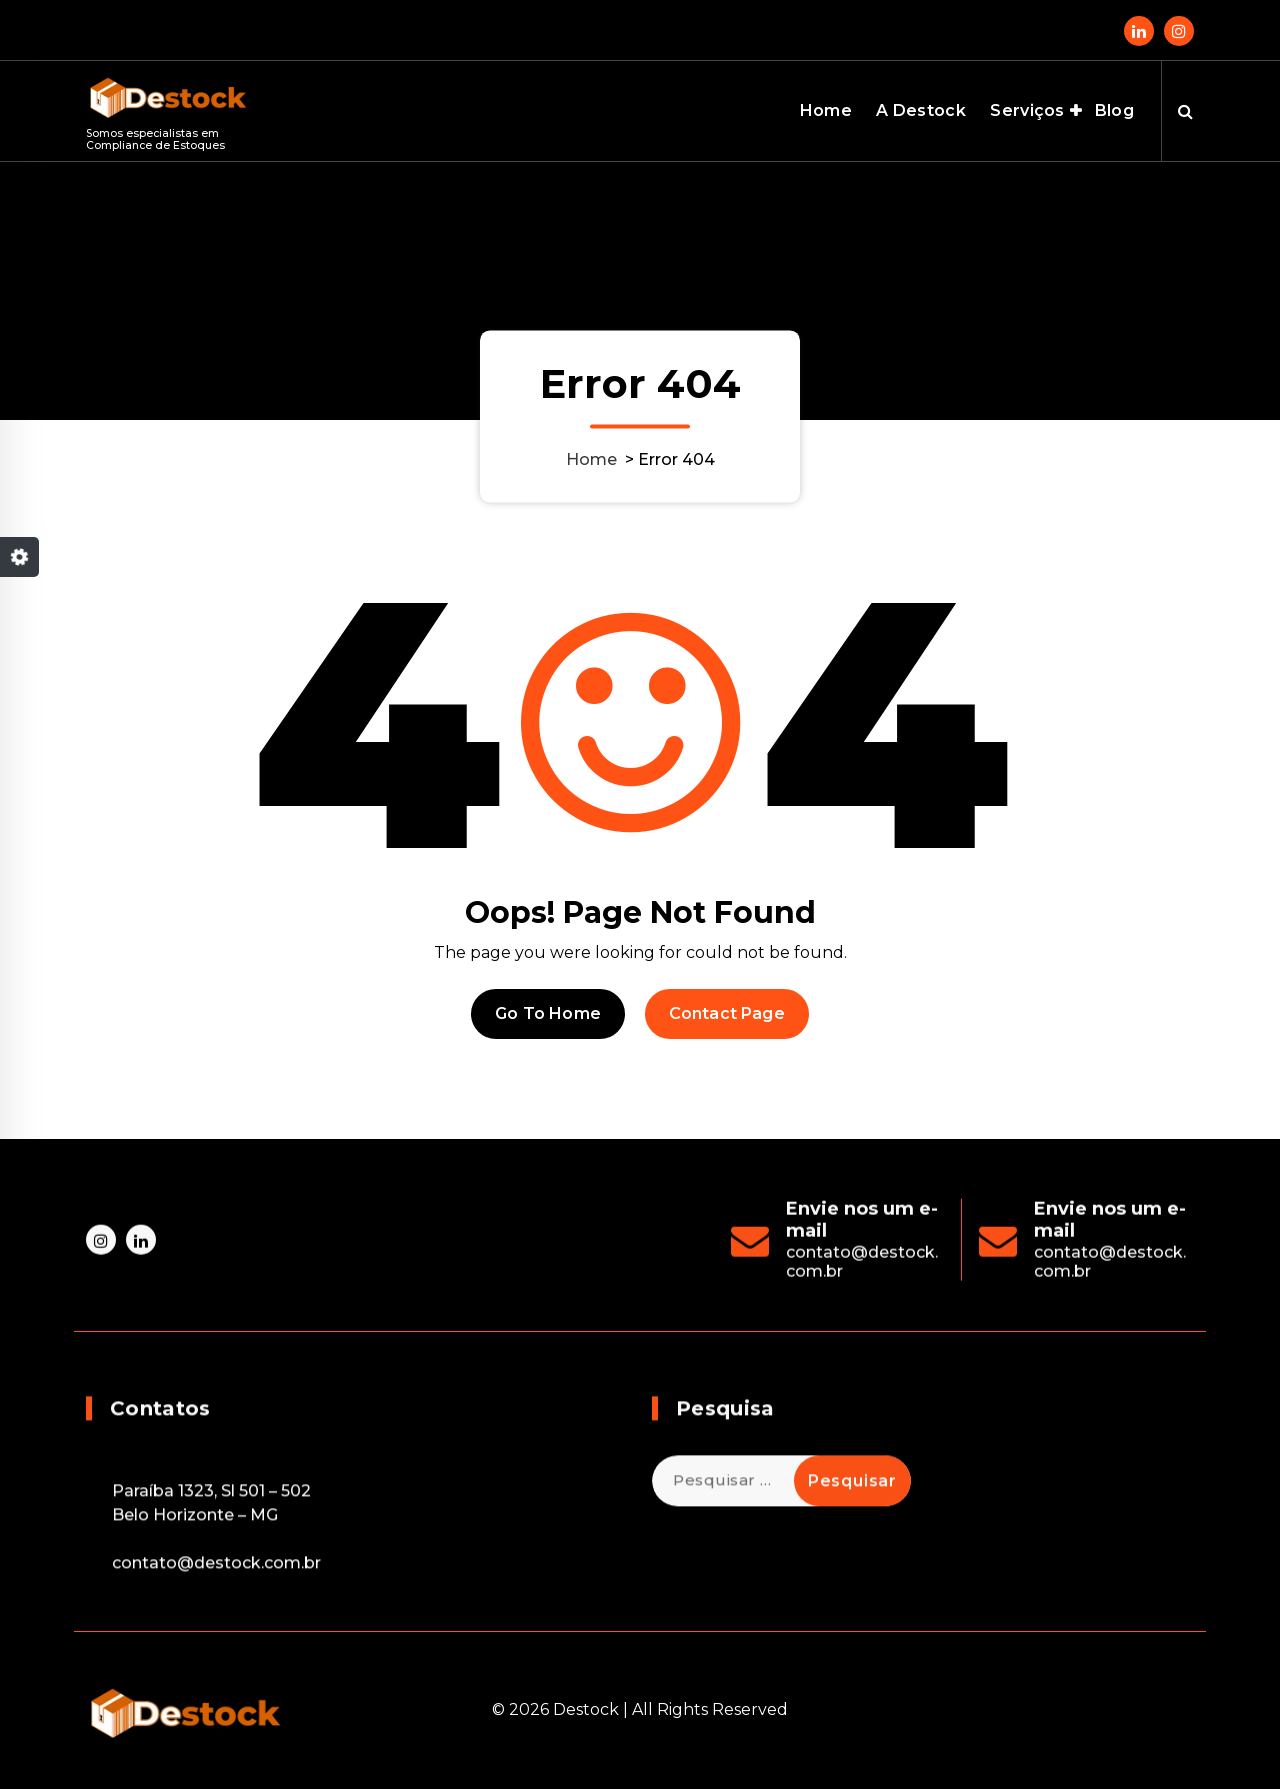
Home (826, 110)
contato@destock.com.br (216, 1698)
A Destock (921, 110)
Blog (1114, 110)
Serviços (1027, 110)
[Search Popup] (1185, 111)
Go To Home (548, 1013)
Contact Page (727, 1013)
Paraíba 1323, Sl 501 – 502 (211, 1626)
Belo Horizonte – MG (195, 1650)
